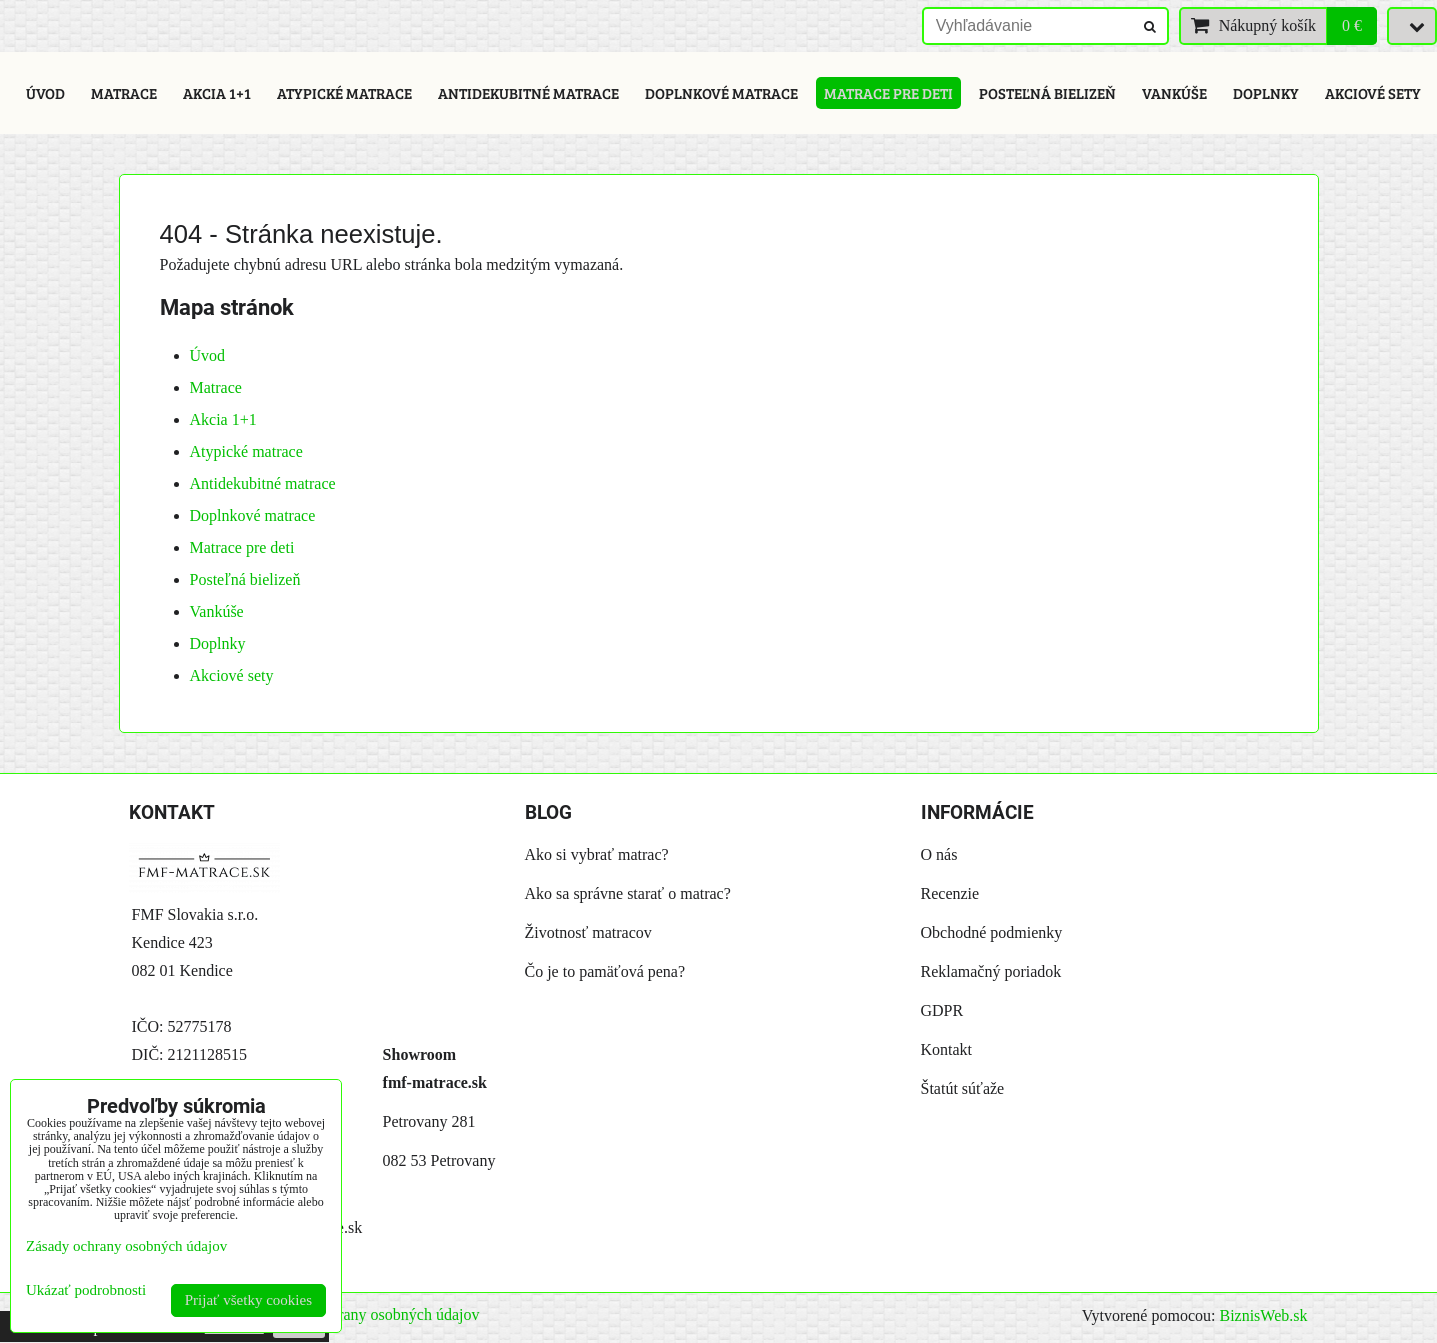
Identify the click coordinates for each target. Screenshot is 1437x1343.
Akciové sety (1373, 93)
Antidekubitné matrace (528, 93)
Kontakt (947, 1049)
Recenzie (950, 893)
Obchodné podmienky (992, 932)
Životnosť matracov (588, 932)
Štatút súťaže (963, 1088)
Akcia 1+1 (217, 93)
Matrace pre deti (888, 93)
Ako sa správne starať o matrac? (628, 893)
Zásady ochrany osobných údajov (372, 1314)
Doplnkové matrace (721, 93)
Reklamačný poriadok (991, 971)
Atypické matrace (344, 93)
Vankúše (1174, 93)
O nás (939, 854)
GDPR (942, 1010)
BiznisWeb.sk (1263, 1315)
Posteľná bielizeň (1047, 93)
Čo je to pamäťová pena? (605, 971)
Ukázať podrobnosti (86, 1290)
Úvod (45, 93)
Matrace (124, 93)
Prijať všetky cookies (248, 1300)
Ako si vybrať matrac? (597, 854)
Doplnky (1266, 93)
